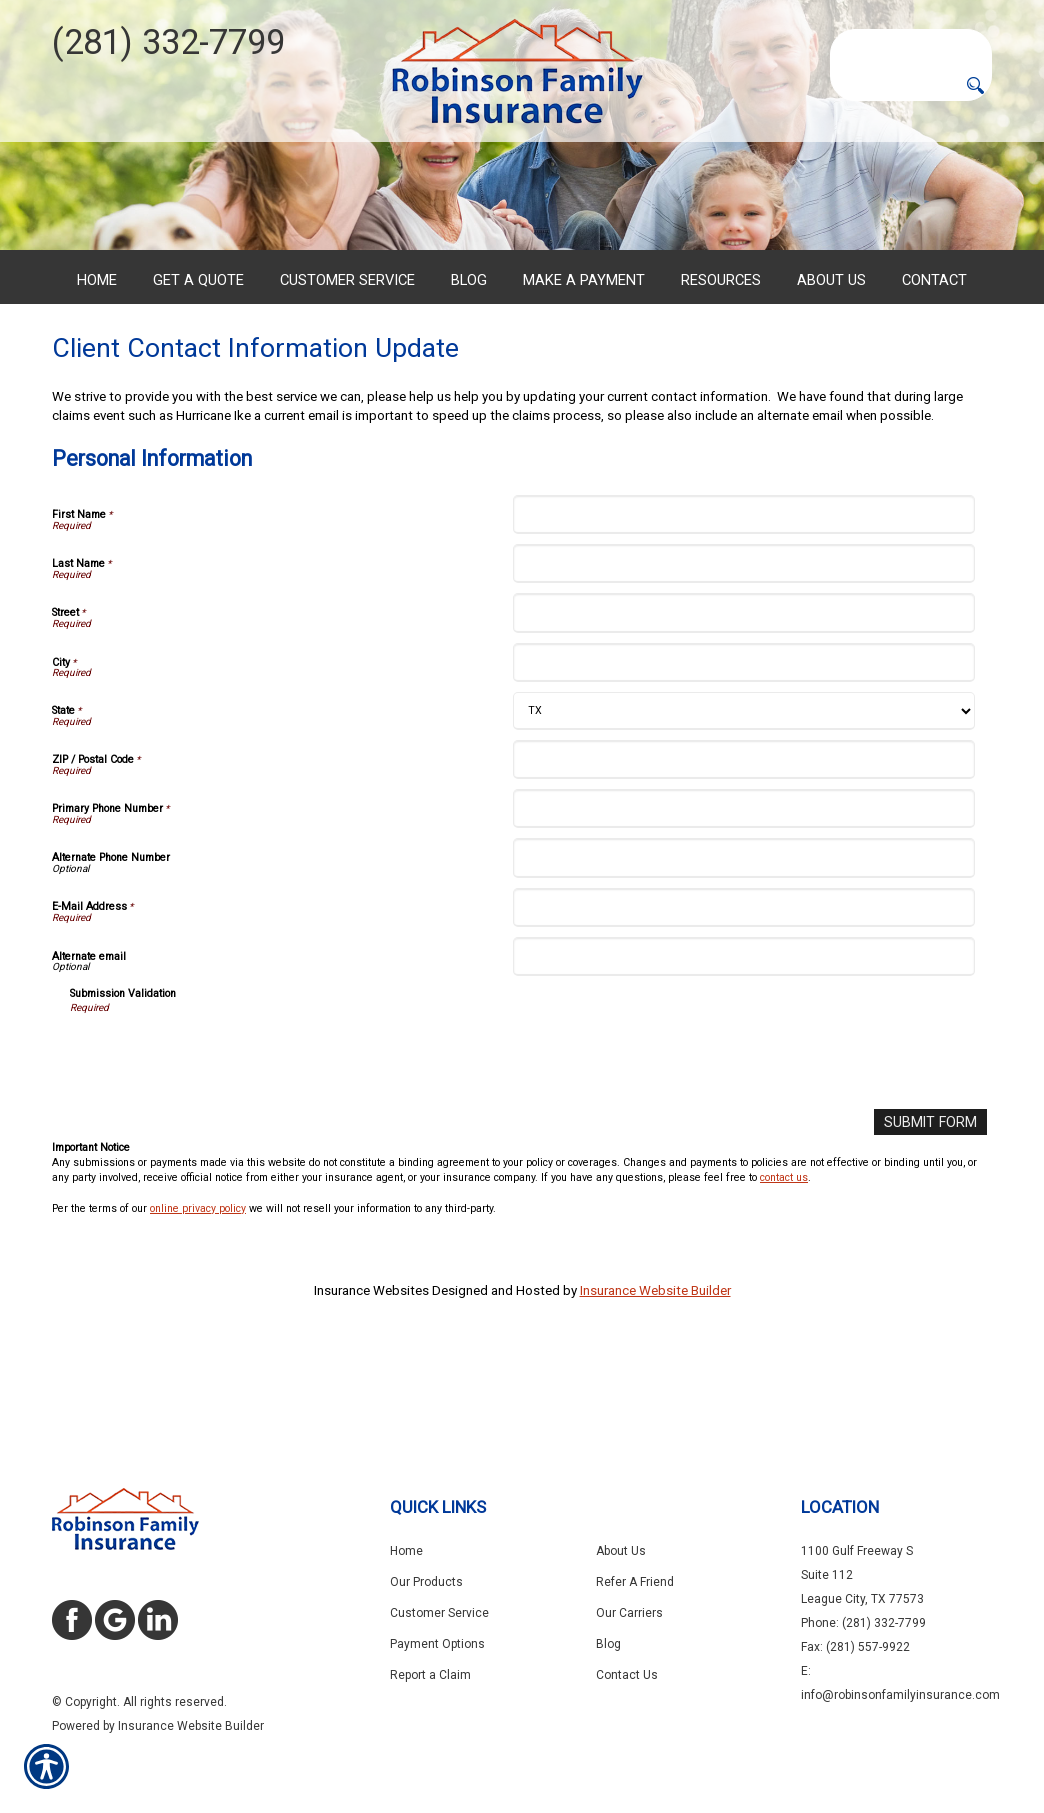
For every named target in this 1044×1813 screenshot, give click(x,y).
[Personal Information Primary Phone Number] (743, 892)
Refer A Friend (635, 1582)
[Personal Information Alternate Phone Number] (743, 941)
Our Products (426, 1582)
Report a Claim (430, 1675)
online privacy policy (198, 1291)
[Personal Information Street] (743, 696)
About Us (621, 1551)
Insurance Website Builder (655, 1373)
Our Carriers (629, 1613)
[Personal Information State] (743, 795)
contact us (784, 1260)
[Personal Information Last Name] (743, 647)
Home (406, 1551)
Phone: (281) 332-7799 (863, 1623)
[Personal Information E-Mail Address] (743, 991)
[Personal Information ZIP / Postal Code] (743, 843)
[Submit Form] (934, 1205)
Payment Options (437, 1644)
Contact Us (627, 1675)
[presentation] (222, 1139)
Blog (608, 1644)
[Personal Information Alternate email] (743, 1040)
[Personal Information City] (743, 746)
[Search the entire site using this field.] (911, 45)
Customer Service (439, 1613)
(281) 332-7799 (168, 42)
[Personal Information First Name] (743, 598)
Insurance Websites (371, 1373)
